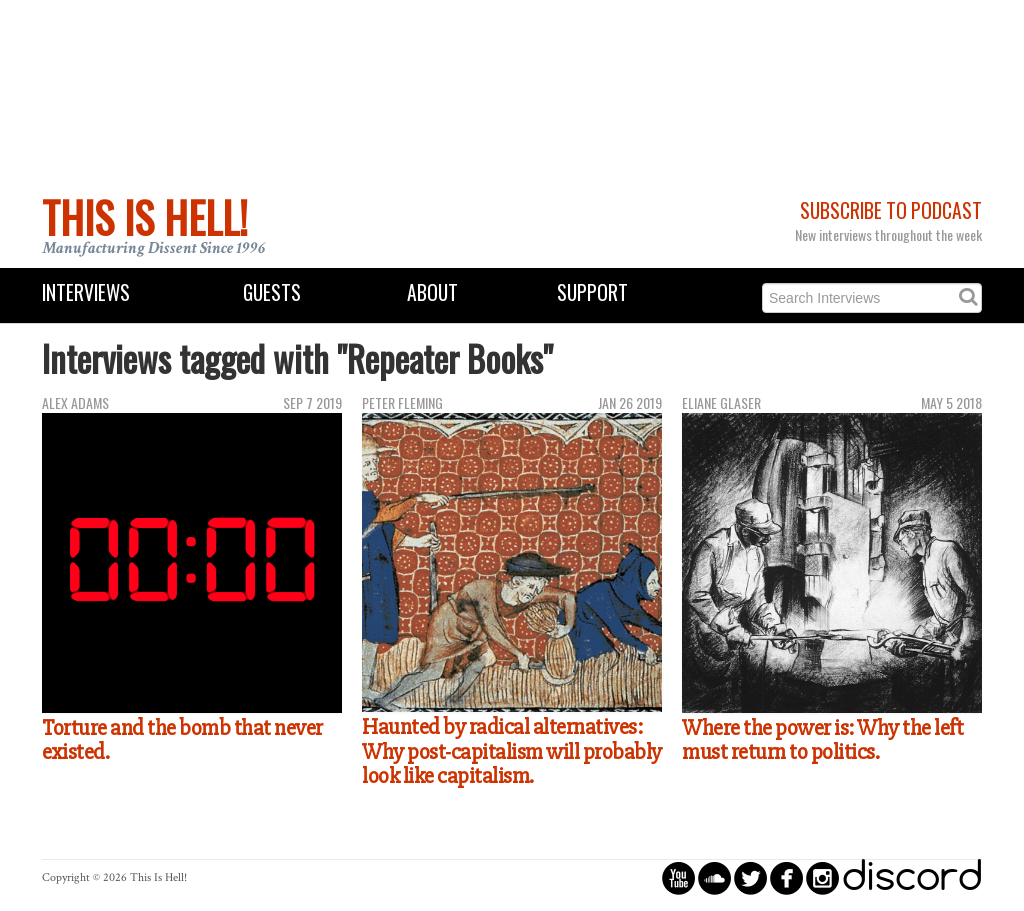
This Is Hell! (145, 217)
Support (592, 292)
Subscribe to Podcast (891, 210)
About (432, 292)
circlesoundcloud (714, 877)
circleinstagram (822, 877)
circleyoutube (678, 877)
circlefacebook (786, 877)
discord (912, 877)
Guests (272, 292)
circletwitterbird (750, 877)
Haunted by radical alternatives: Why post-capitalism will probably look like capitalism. (512, 751)
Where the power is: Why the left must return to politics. (822, 740)
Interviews (86, 292)
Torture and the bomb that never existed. (182, 740)
